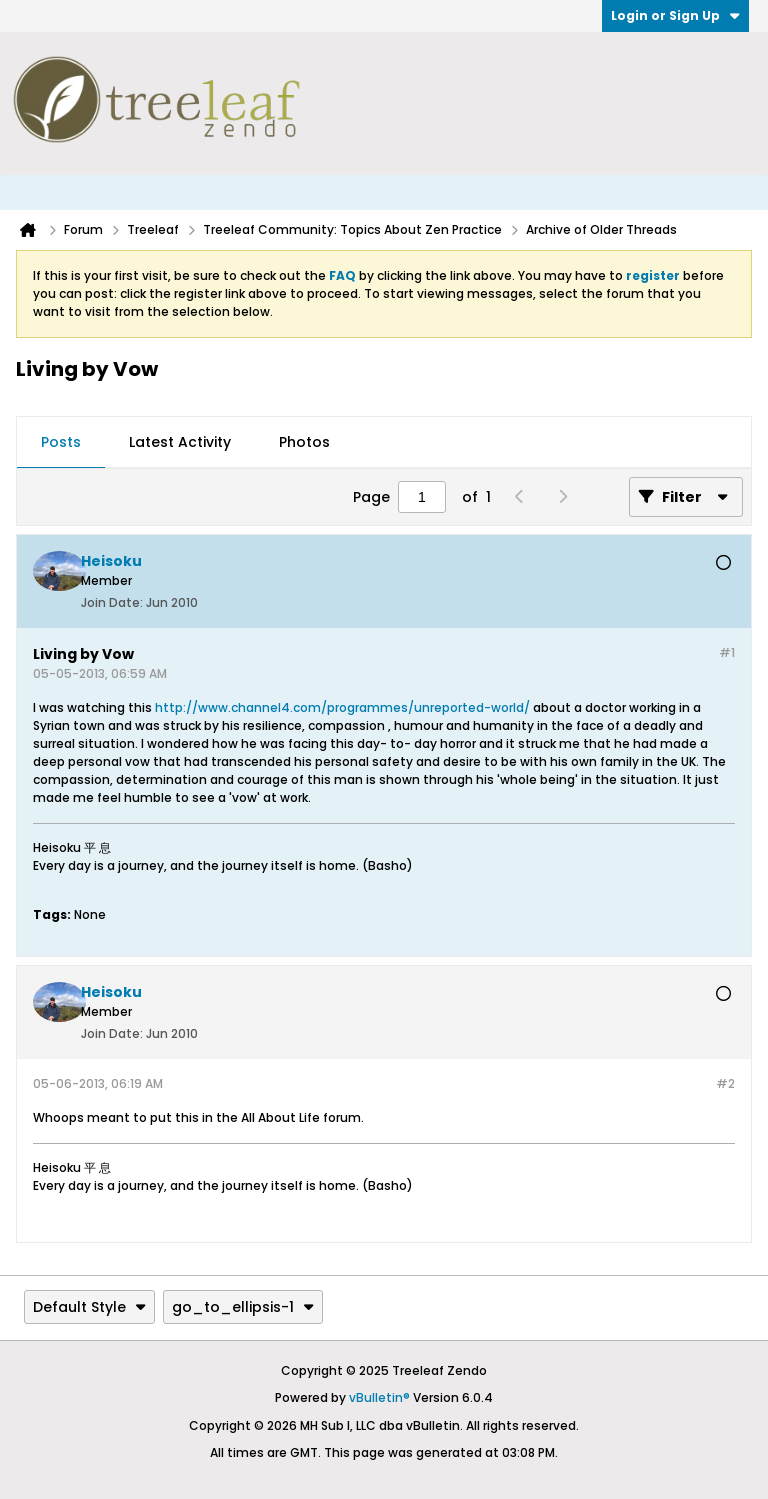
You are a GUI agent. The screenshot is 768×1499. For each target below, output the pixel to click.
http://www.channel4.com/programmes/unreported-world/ (342, 707)
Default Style (89, 1307)
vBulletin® (379, 1397)
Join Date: (112, 602)
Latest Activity (180, 442)
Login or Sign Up (675, 15)
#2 (725, 1083)
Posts (61, 442)
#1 (727, 652)
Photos (304, 442)
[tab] (61, 443)
